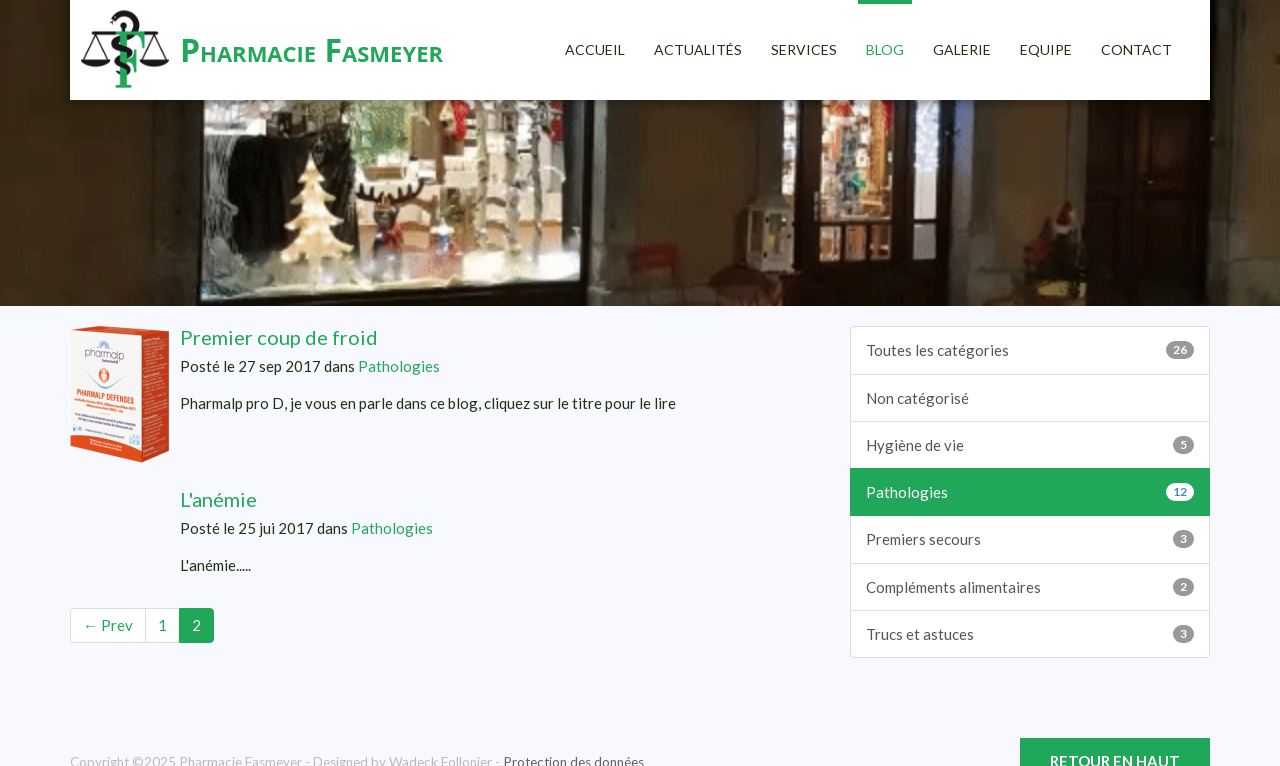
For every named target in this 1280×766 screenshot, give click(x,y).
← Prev (108, 625)
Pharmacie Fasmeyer (311, 49)
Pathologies (399, 366)
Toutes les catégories (1030, 350)
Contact (1136, 49)
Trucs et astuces (1030, 634)
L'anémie (218, 499)
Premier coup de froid (279, 337)
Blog (885, 49)
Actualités (698, 49)
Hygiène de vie (1030, 445)
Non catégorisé (917, 398)
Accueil (595, 49)
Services (804, 49)
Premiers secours (1030, 539)
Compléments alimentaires (1030, 587)
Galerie (962, 49)
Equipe (1046, 49)
